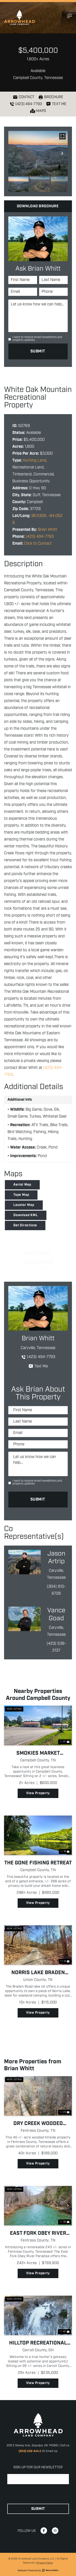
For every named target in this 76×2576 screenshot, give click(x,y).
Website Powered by (38, 2570)
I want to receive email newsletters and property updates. (37, 338)
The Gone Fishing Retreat (38, 1863)
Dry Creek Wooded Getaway (38, 2123)
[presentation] (38, 2494)
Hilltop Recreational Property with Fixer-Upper (38, 2343)
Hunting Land (34, 460)
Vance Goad (56, 1614)
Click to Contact (38, 543)
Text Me (38, 1366)
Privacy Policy (44, 2562)
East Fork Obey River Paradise (38, 2233)
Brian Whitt (47, 529)
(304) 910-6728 (56, 1590)
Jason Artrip (56, 1557)
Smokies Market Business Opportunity (38, 1753)
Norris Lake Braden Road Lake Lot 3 (38, 1972)
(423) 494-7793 (40, 536)
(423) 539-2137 (56, 1647)
